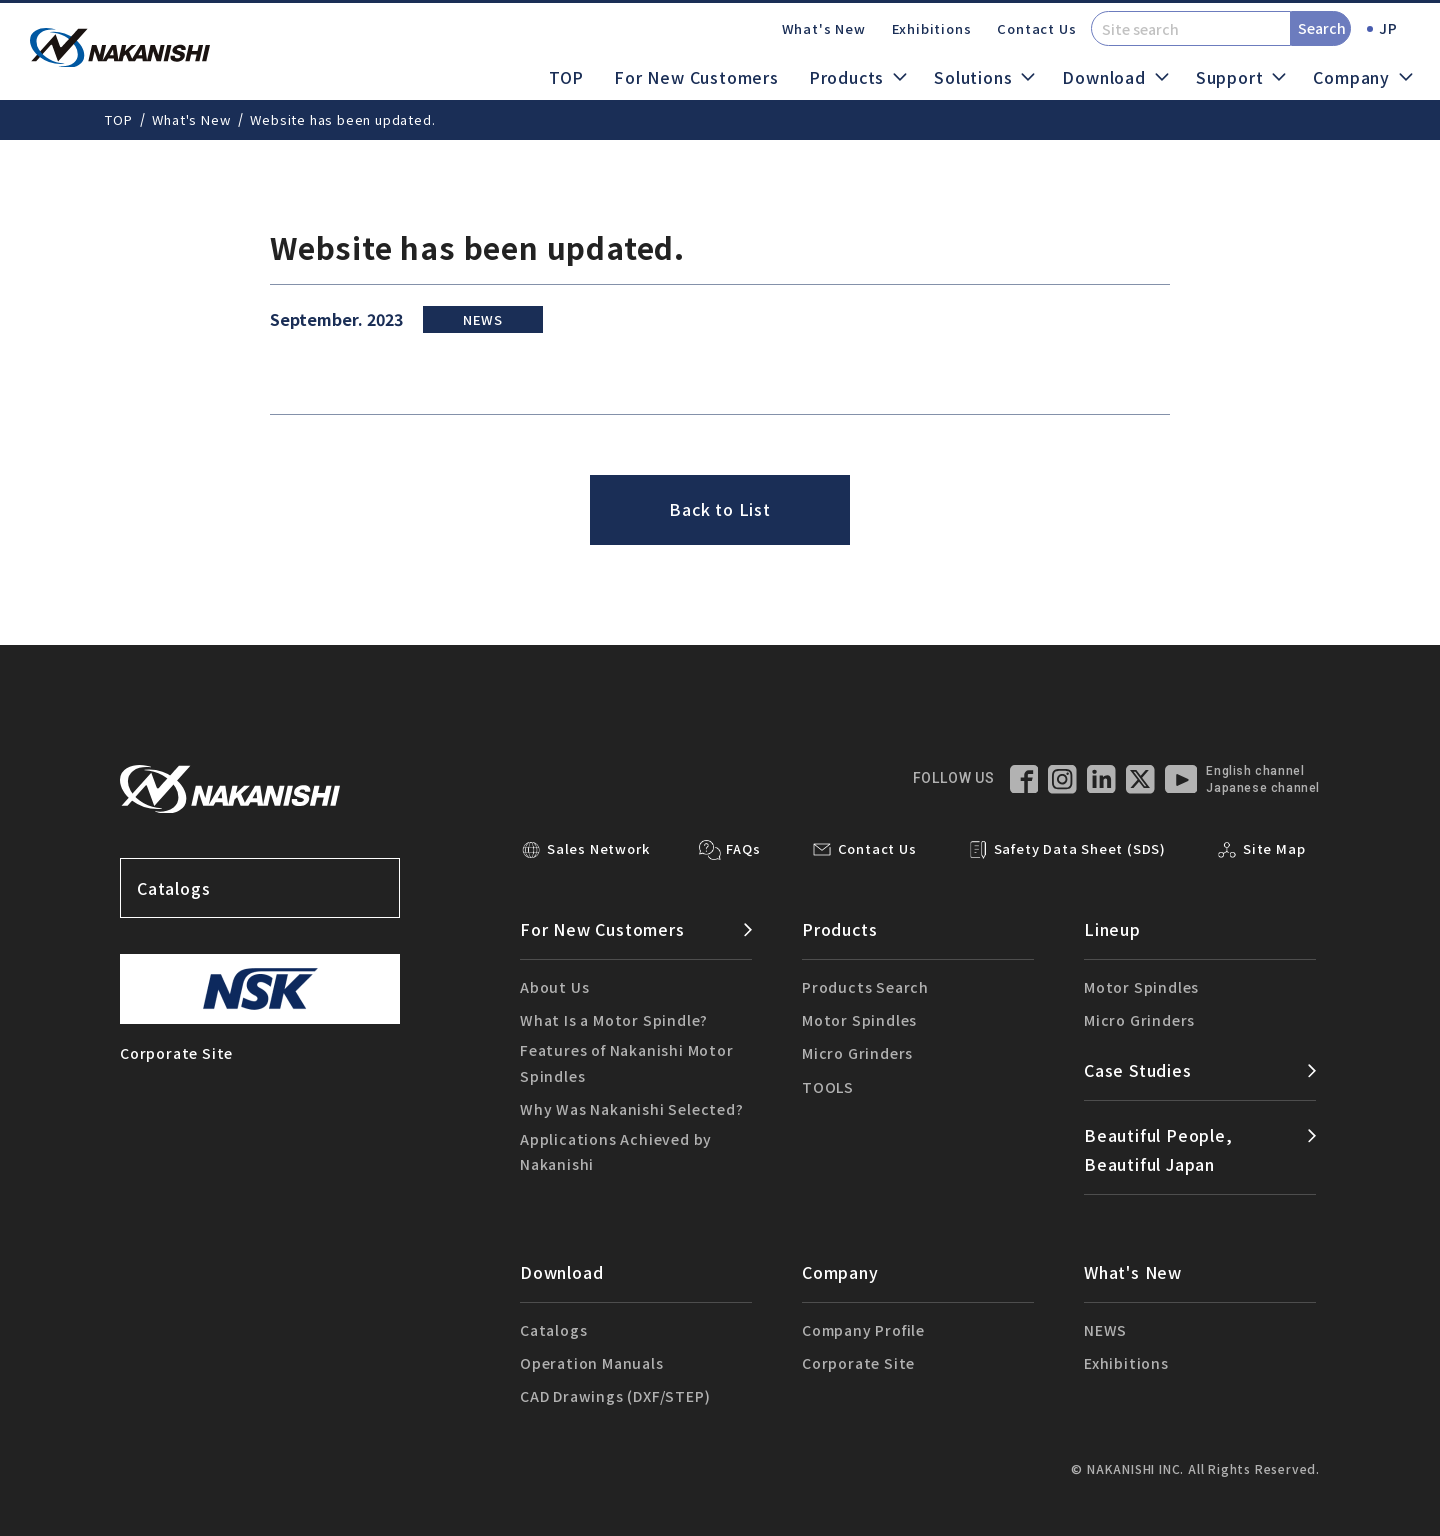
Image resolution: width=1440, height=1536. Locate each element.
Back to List (720, 509)
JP (1388, 28)
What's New (824, 28)
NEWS (1105, 1330)
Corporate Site (858, 1363)
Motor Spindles (859, 1020)
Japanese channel (1263, 788)
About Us (554, 987)
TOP (566, 77)
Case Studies (1138, 1070)
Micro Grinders (857, 1053)
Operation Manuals (592, 1363)
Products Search (865, 987)
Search (1322, 28)
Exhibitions (932, 28)
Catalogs (260, 888)
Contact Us (1036, 28)
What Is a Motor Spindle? (614, 1020)
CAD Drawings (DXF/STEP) (615, 1396)
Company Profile (863, 1330)
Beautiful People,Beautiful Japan (1158, 1149)
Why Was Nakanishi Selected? (632, 1109)
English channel (1255, 771)
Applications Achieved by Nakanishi (616, 1151)
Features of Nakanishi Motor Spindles (627, 1062)
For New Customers (696, 77)
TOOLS (828, 1087)
